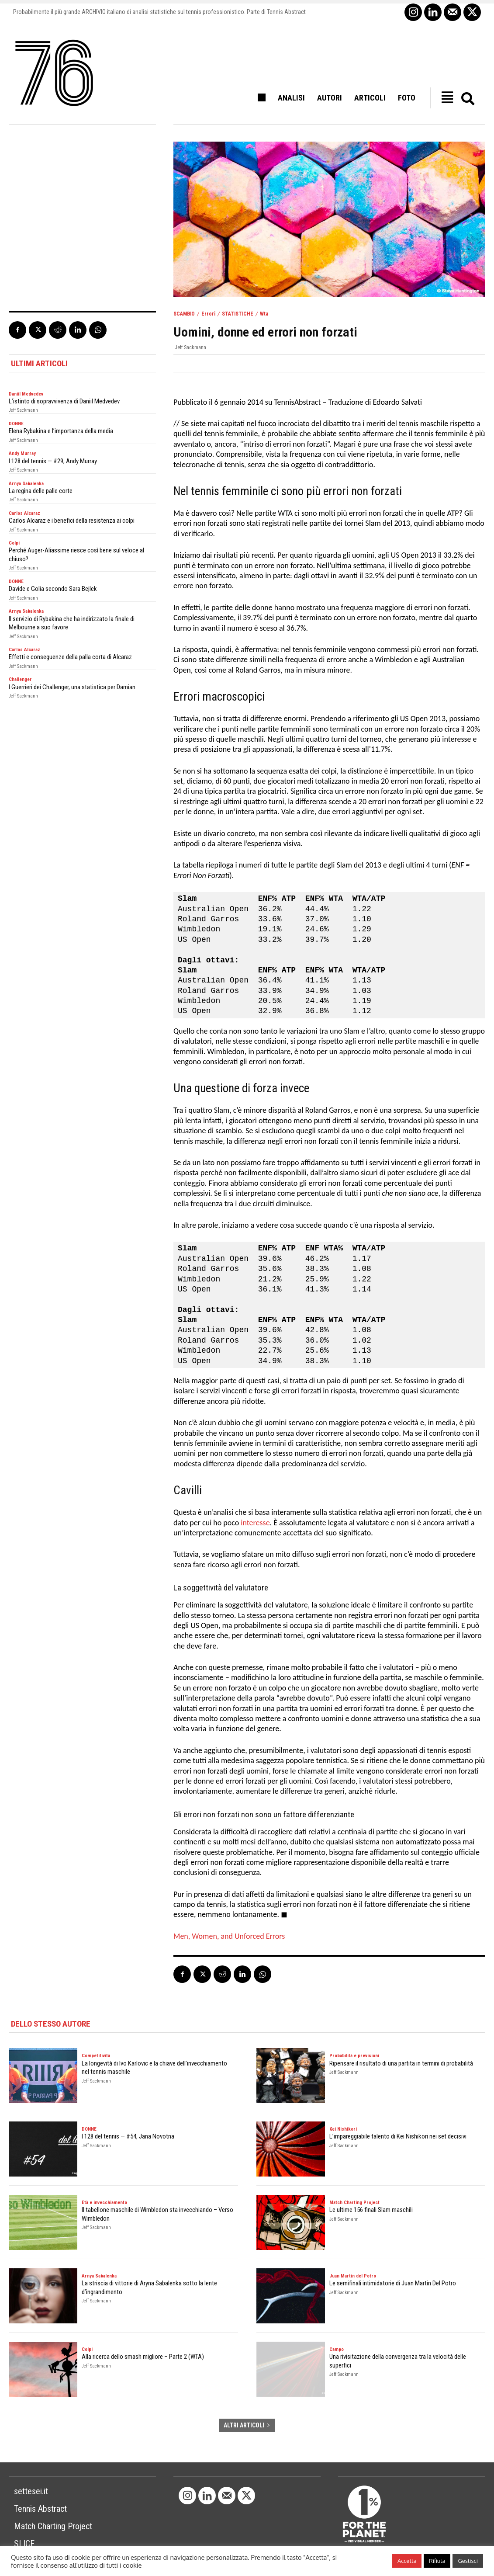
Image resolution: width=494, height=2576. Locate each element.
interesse (254, 1523)
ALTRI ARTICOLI (247, 2425)
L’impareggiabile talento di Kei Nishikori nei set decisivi (397, 2136)
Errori (208, 313)
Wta (264, 313)
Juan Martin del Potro (352, 2276)
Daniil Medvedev (26, 394)
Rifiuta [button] (437, 2560)
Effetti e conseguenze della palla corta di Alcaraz (70, 657)
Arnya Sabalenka (26, 483)
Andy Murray (22, 453)
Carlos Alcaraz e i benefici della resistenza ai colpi (72, 520)
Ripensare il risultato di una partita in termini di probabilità (401, 2063)
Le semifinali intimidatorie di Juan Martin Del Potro (392, 2283)
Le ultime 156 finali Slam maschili (371, 2210)
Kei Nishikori (343, 2129)
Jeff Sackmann (190, 347)
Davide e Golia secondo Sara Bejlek (53, 589)
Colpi (14, 543)
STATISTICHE (237, 313)
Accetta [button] (406, 2560)
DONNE (16, 424)
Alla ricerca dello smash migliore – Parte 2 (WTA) (143, 2357)
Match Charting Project (354, 2202)
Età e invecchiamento (104, 2202)
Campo (336, 2349)
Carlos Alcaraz (24, 513)
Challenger (20, 679)
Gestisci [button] (468, 2560)
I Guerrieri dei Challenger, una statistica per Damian (72, 687)
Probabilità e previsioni (354, 2056)
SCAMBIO (184, 313)
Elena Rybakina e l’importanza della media (61, 431)
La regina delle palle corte (41, 491)
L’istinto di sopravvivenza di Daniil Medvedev (64, 401)
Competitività (96, 2056)
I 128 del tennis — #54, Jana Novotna (128, 2136)
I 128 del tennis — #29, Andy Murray (53, 461)
